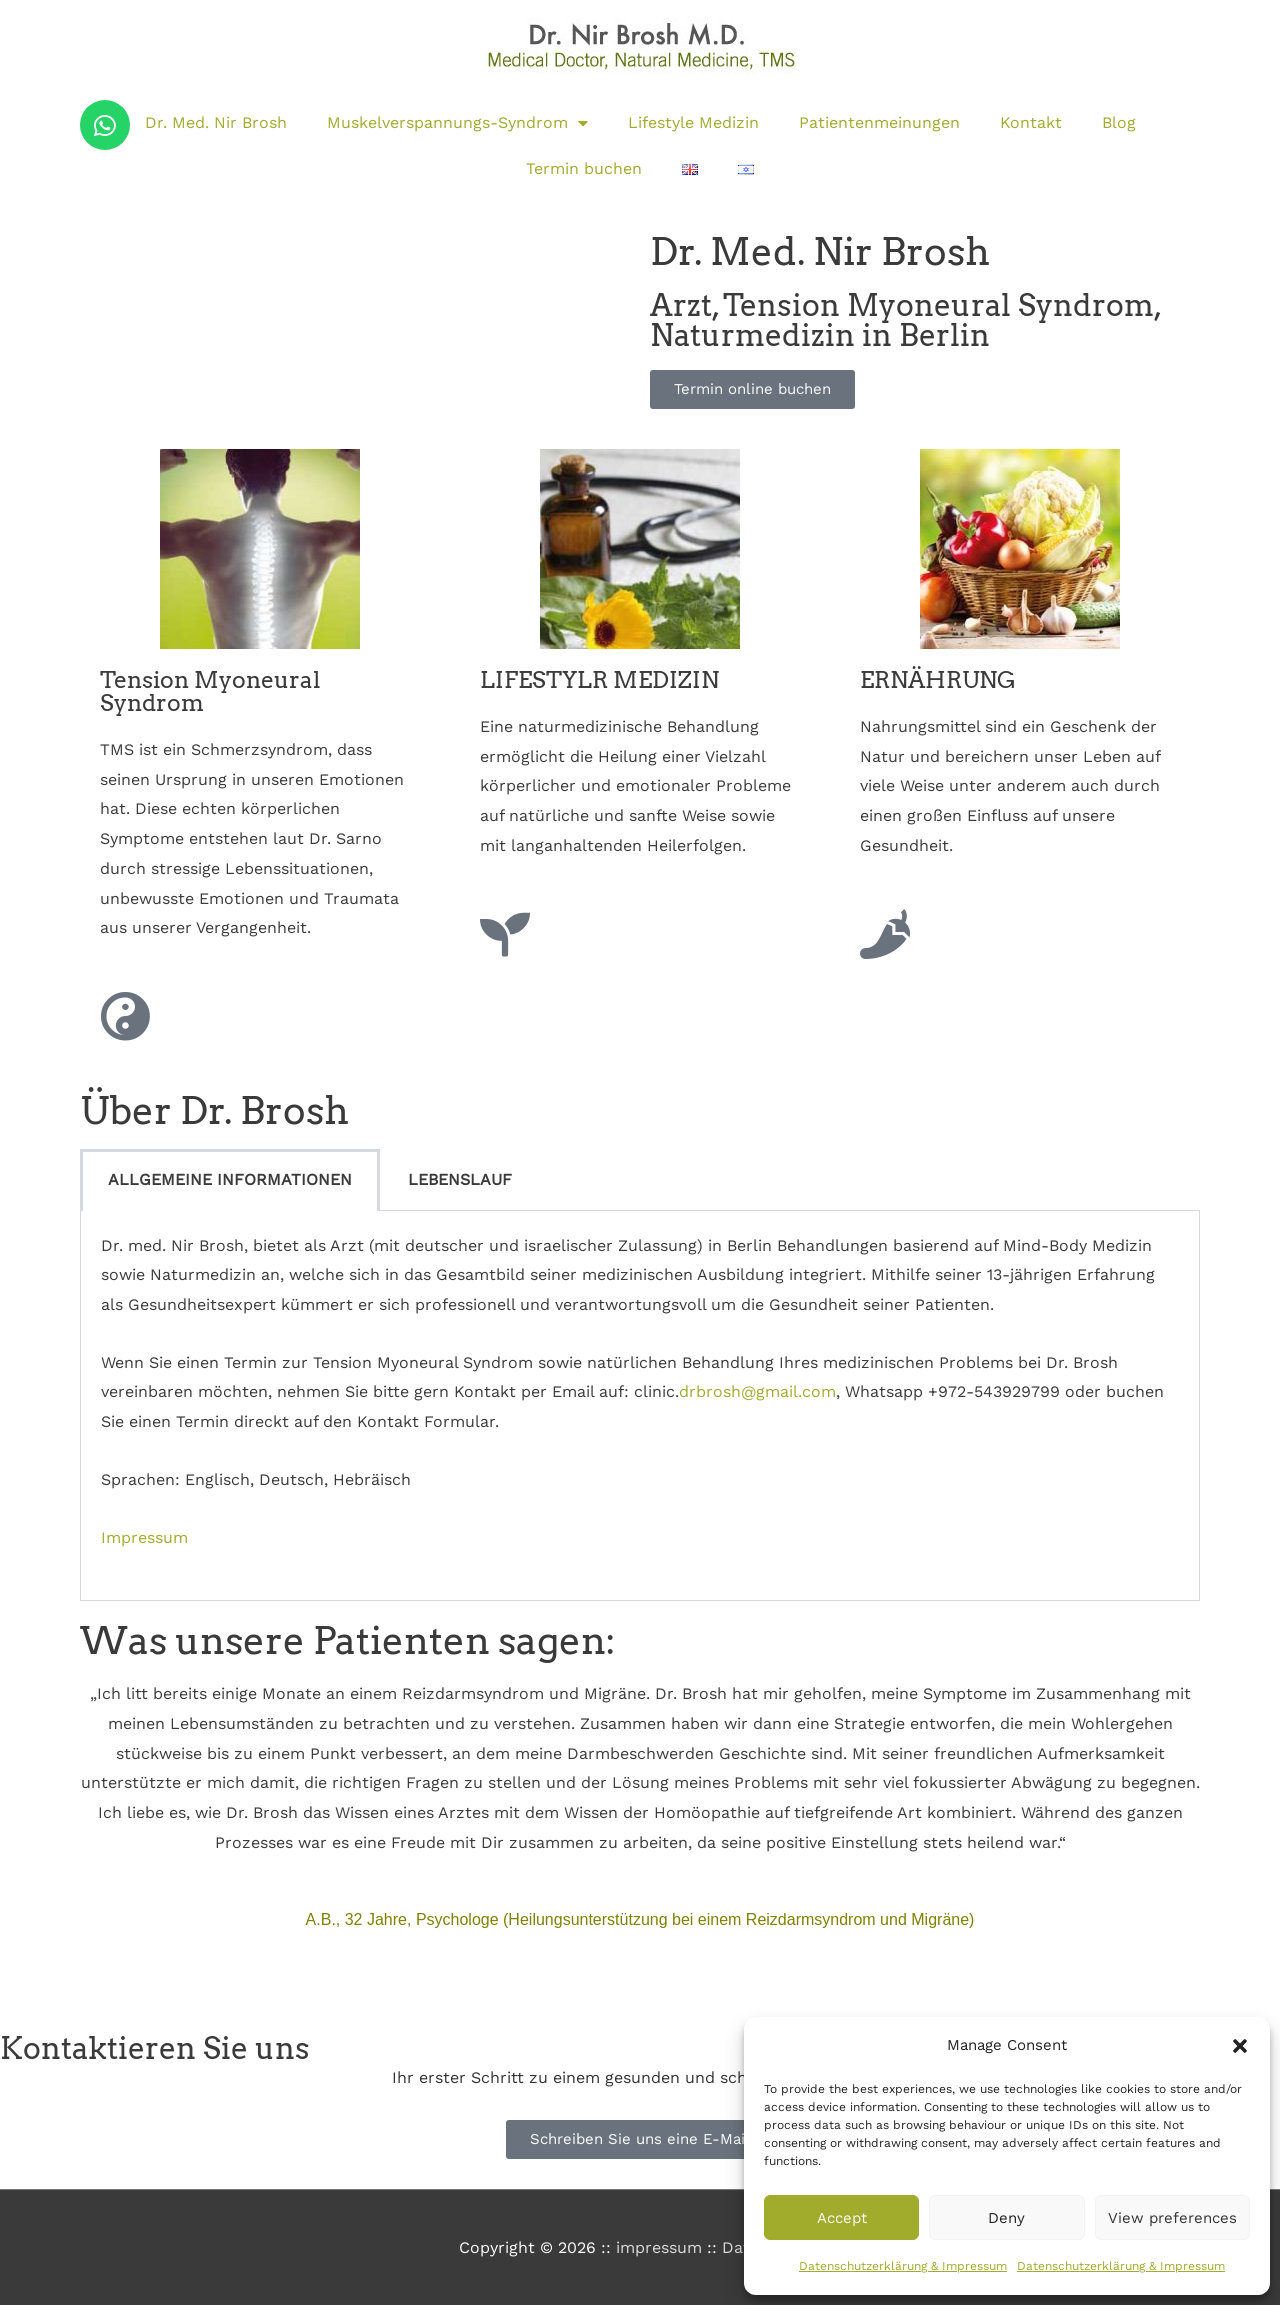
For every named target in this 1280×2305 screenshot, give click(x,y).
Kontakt (1031, 122)
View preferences (1172, 2218)
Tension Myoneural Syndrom (210, 691)
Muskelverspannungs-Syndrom (457, 123)
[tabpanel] (640, 1406)
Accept (842, 2218)
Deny (1006, 2218)
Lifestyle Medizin (693, 122)
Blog (1119, 122)
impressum (659, 2247)
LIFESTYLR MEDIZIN (599, 680)
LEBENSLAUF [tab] (460, 1179)
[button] (1240, 2046)
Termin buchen (584, 168)
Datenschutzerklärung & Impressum (903, 2266)
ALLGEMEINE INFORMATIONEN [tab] (230, 1179)
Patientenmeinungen (879, 122)
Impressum (144, 1537)
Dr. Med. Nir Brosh (216, 122)
